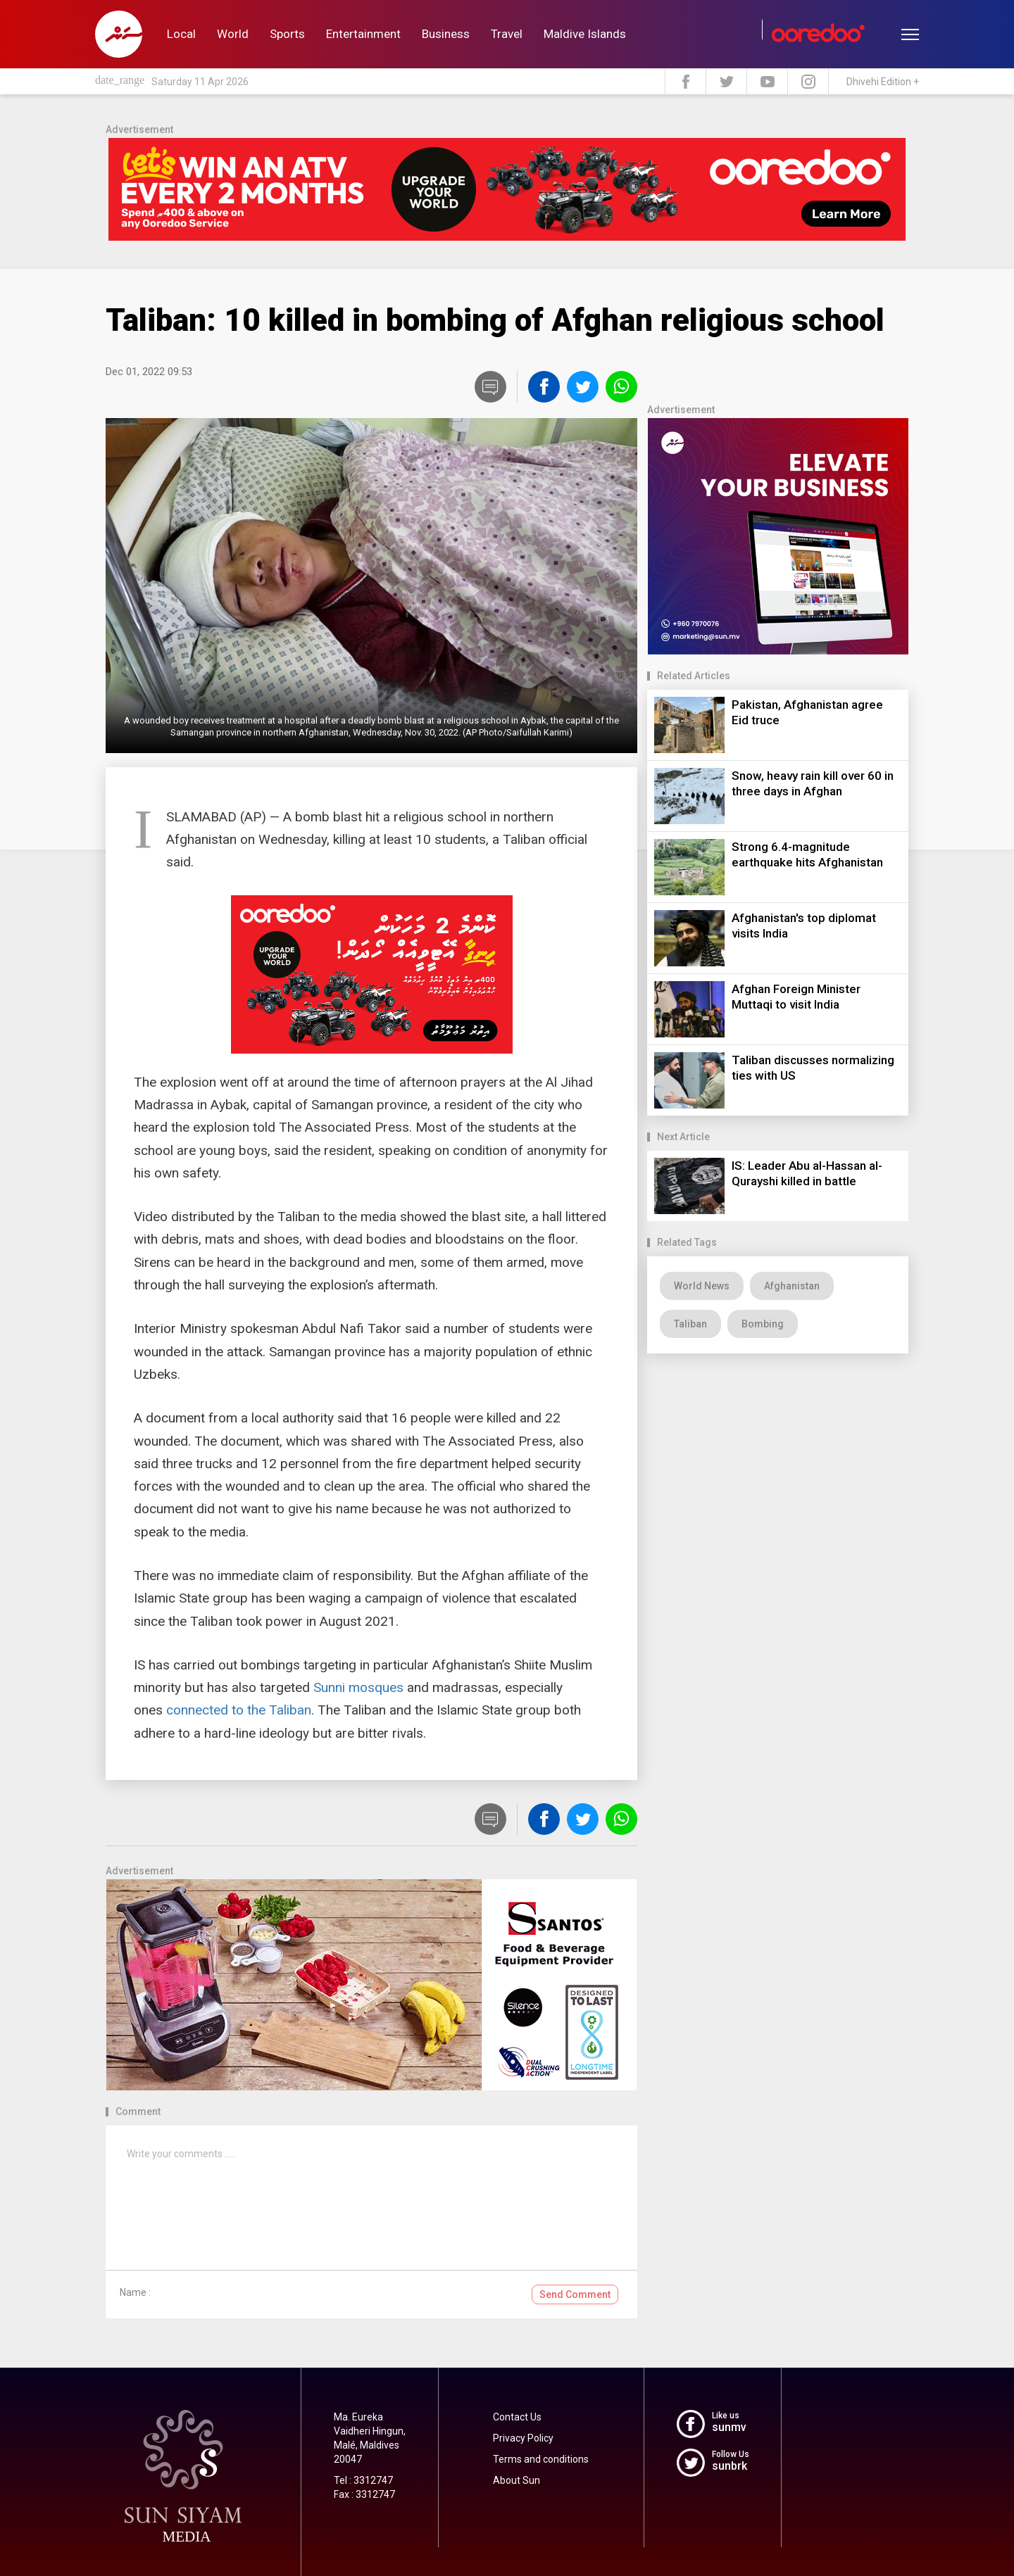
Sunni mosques (358, 1687)
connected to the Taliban (238, 1710)
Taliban (690, 1324)
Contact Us (517, 2417)
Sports (287, 34)
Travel (506, 34)
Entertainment (363, 34)
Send (575, 2294)
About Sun (516, 2480)
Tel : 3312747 (363, 2480)
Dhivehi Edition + (882, 81)
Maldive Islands (585, 34)
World (233, 34)
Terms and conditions (541, 2459)
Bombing (762, 1324)
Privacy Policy (523, 2438)
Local (181, 34)
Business (446, 34)
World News (702, 1286)
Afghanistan (792, 1286)
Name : (135, 2292)
